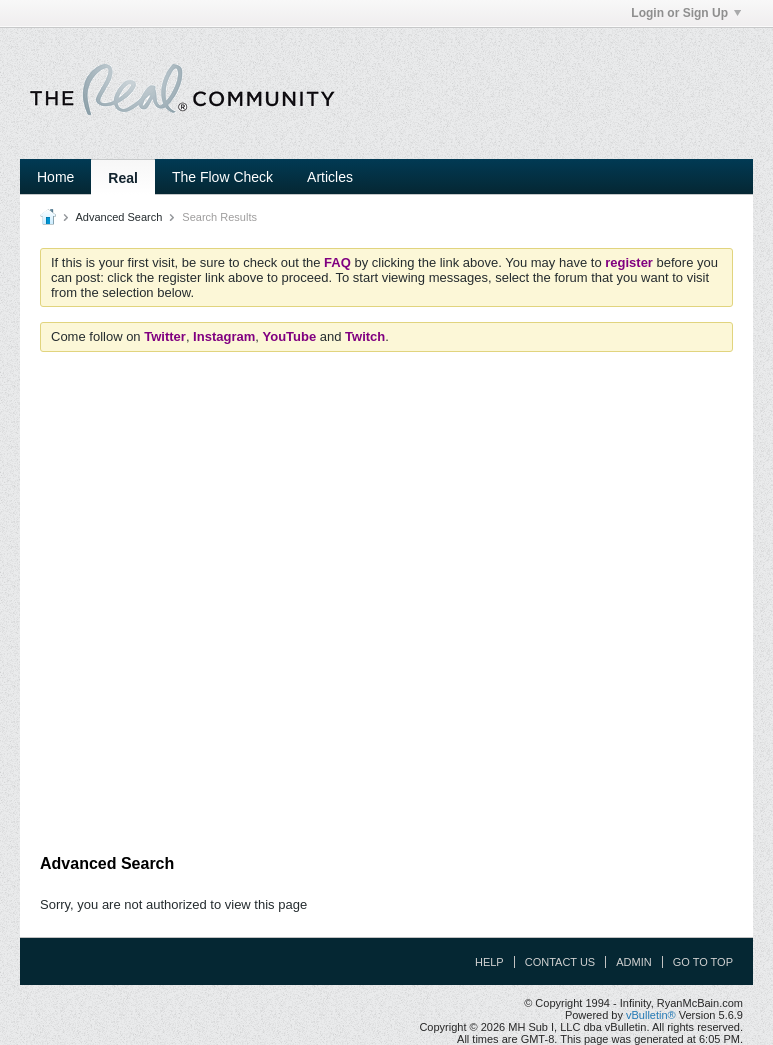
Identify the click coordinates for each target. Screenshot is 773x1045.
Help (489, 962)
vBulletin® (651, 1015)
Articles (330, 177)
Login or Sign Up (686, 13)
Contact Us (560, 962)
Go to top (703, 962)
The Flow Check (222, 177)
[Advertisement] (404, 791)
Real (123, 178)
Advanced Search (118, 217)
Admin (633, 962)
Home (55, 177)
